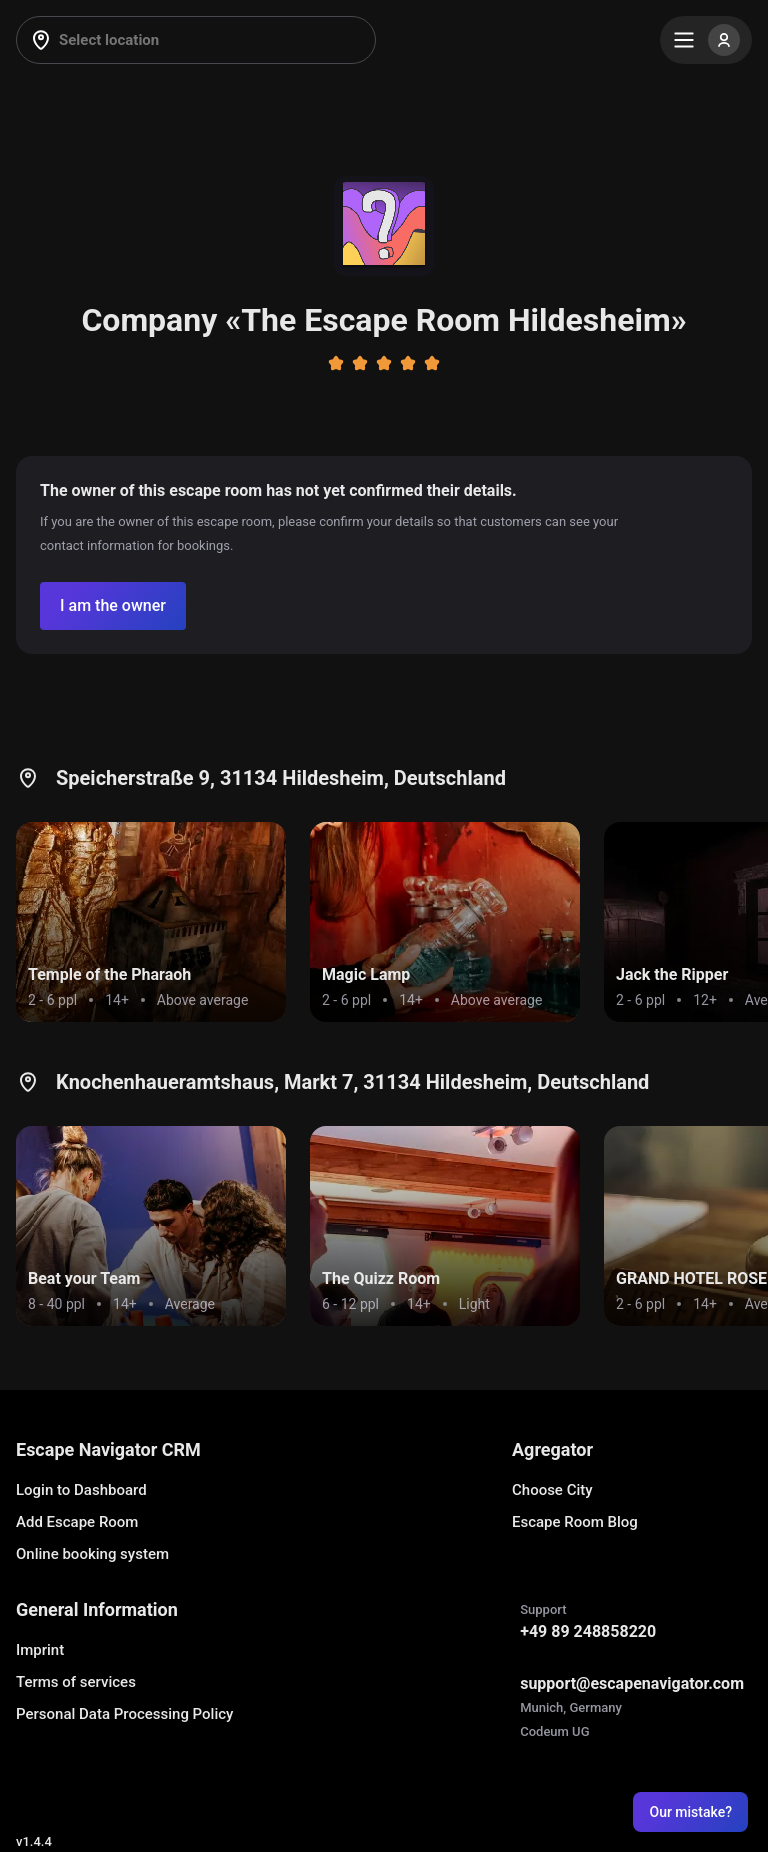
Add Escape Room (77, 1522)
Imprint (40, 1650)
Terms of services (76, 1682)
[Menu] (706, 40)
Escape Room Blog (575, 1522)
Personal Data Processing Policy (124, 1714)
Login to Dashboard (81, 1490)
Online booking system (92, 1554)
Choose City (552, 1490)
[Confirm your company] (113, 606)
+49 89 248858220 (588, 1631)
